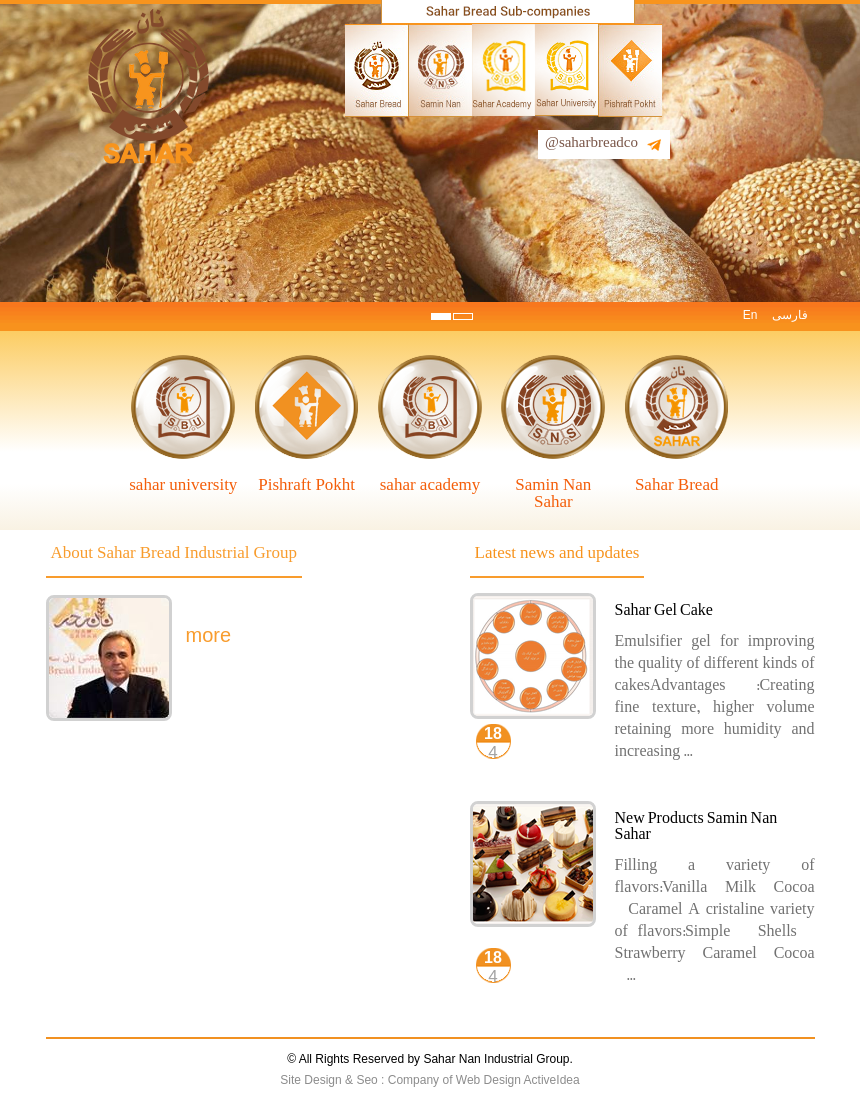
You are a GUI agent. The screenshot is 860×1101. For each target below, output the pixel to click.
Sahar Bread (677, 484)
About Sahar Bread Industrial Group (174, 555)
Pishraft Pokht (306, 484)
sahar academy (430, 484)
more (209, 635)
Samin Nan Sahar (553, 493)
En (750, 315)
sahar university (183, 484)
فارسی (790, 315)
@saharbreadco (591, 144)
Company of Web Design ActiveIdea (484, 1080)
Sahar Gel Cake (664, 613)
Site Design (312, 1080)
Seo (368, 1080)
